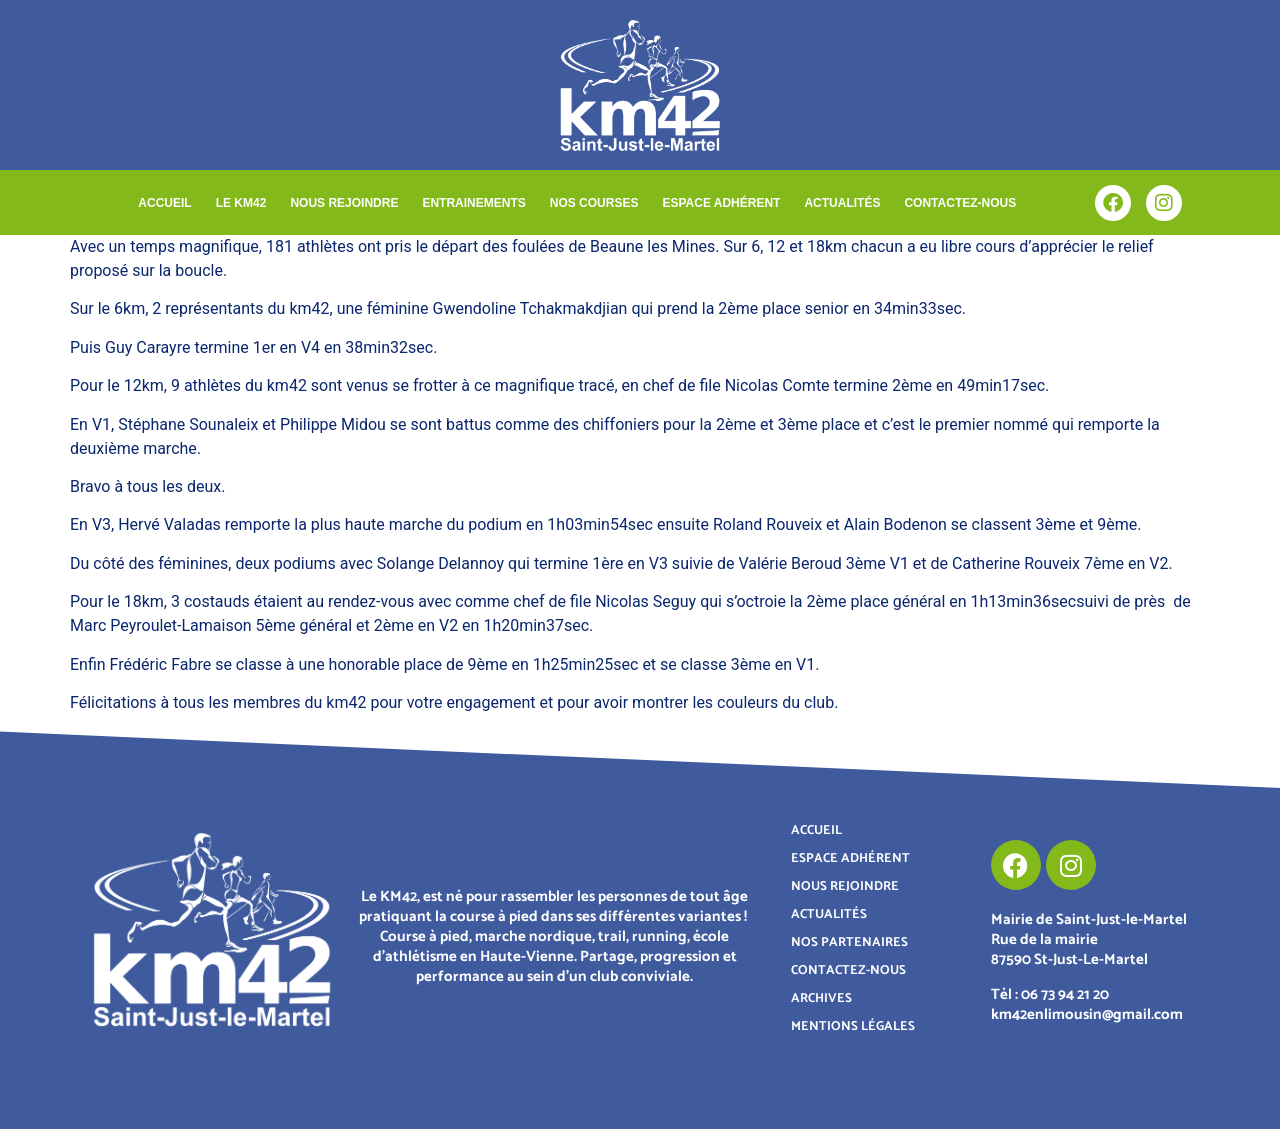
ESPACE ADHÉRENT (721, 203)
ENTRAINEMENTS (473, 203)
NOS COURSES (594, 203)
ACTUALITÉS (842, 203)
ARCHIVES (821, 998)
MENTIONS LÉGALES (853, 1026)
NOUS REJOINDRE (344, 203)
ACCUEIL (164, 203)
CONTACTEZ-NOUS (960, 203)
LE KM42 (241, 203)
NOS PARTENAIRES (849, 942)
